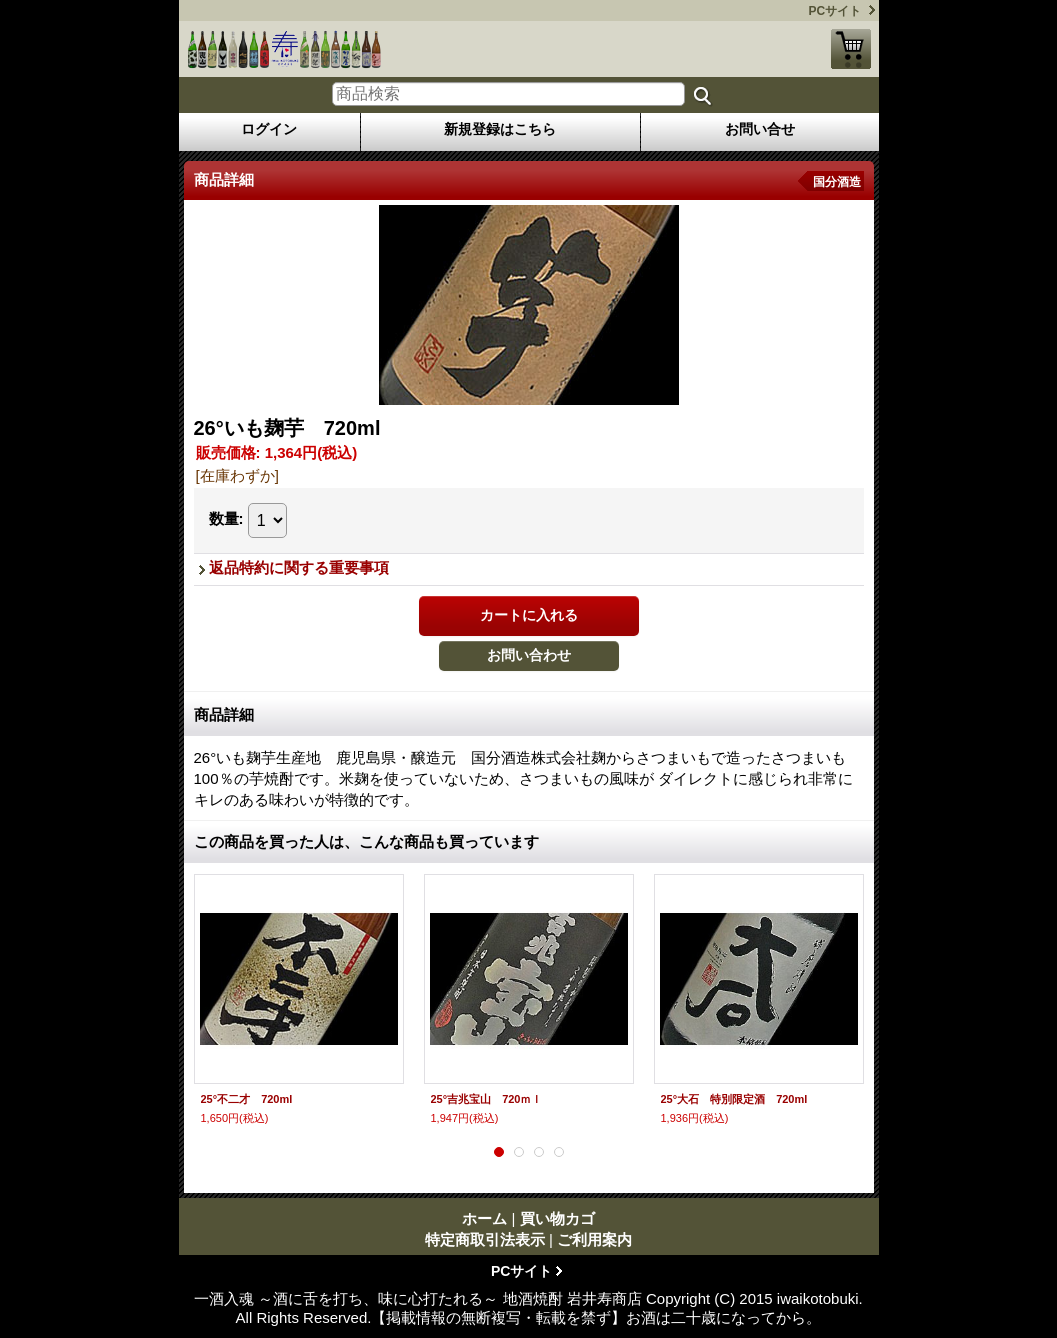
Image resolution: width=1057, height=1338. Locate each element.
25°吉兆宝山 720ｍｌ (487, 1099)
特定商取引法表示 (485, 1239)
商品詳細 (224, 714)
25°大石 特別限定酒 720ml (734, 1099)
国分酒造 (837, 182)
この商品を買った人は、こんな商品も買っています (366, 841)
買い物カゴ (851, 49)
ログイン (269, 129)
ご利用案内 (594, 1239)
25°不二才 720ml (247, 1099)
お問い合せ (760, 129)
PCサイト (835, 11)
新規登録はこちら (500, 129)
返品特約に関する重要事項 (299, 567)
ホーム (484, 1218)
